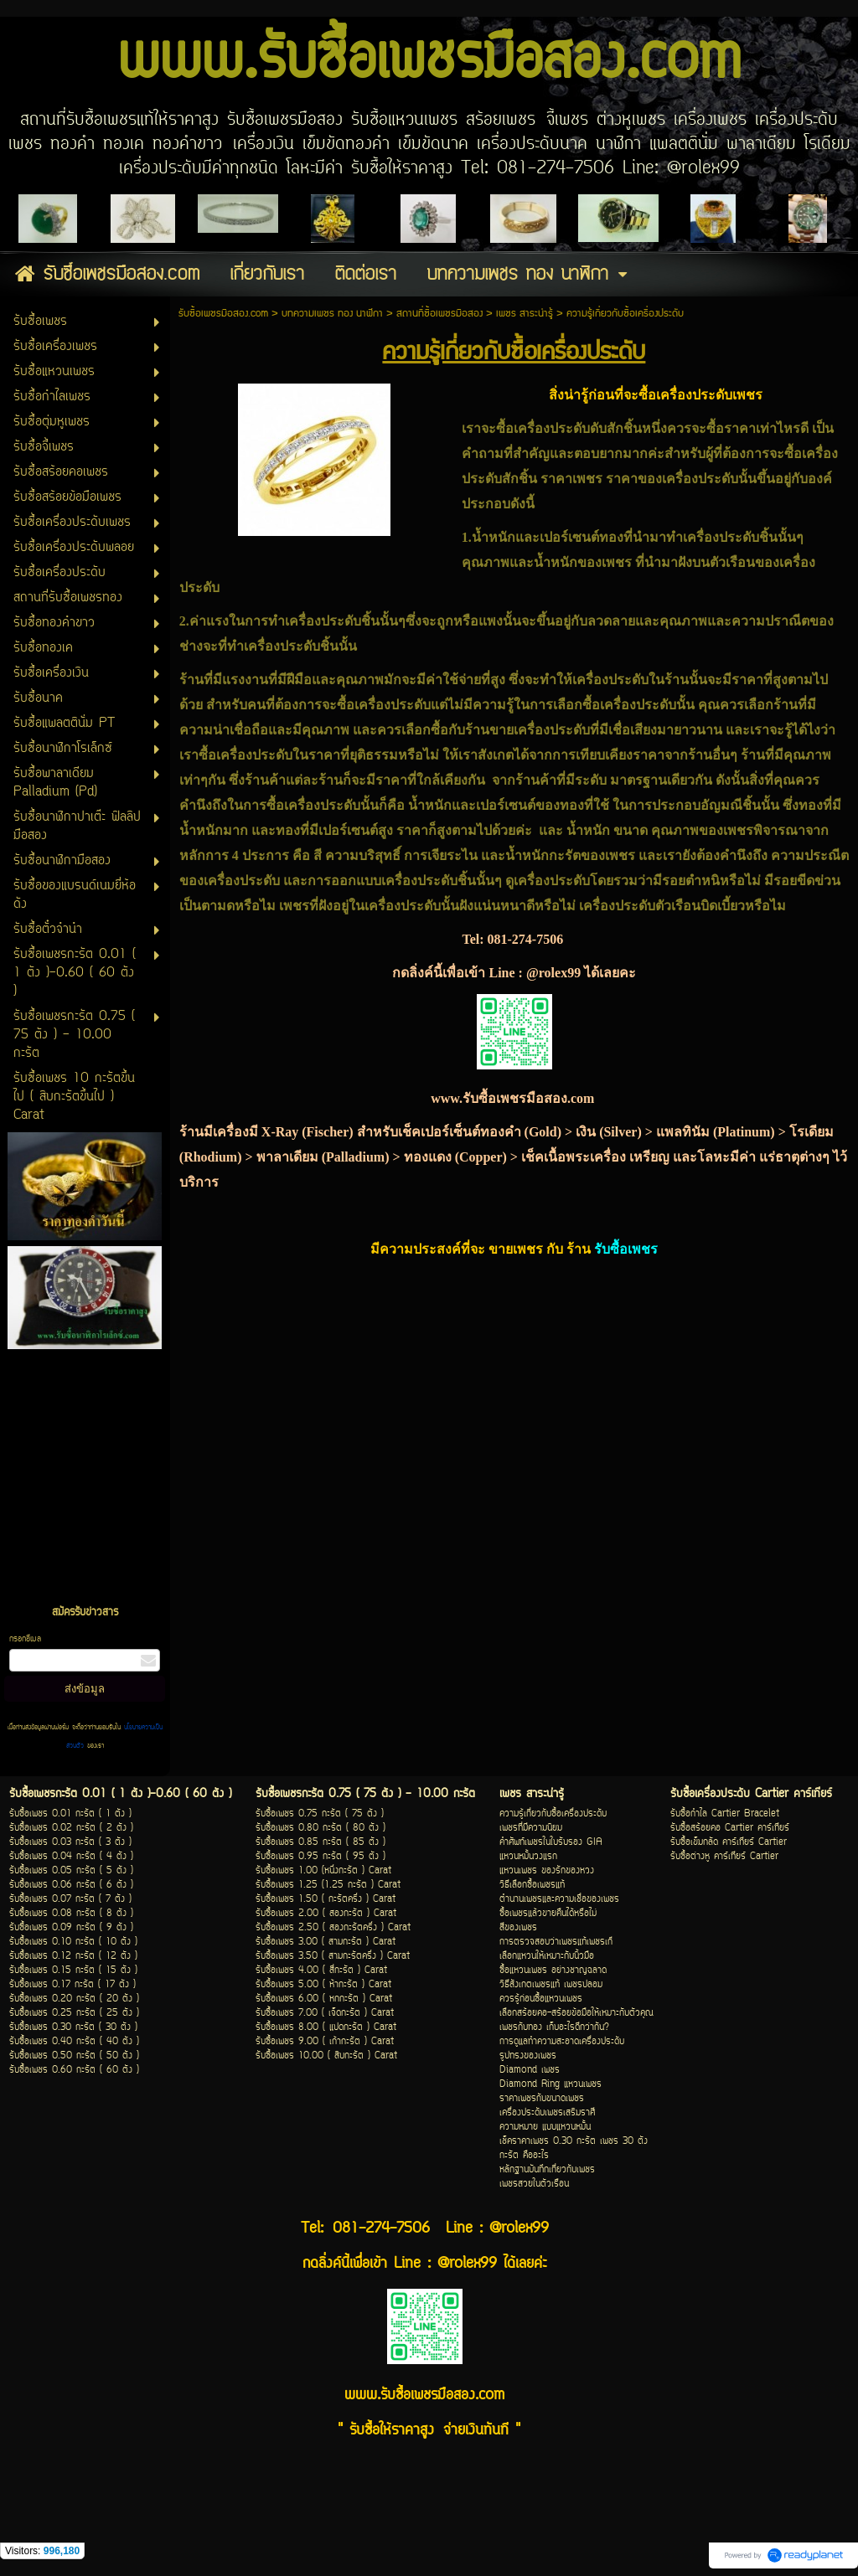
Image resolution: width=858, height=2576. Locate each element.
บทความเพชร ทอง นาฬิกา (332, 313)
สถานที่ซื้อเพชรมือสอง (439, 313)
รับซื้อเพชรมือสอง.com (223, 313)
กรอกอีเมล (25, 1639)
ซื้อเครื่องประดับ (629, 705)
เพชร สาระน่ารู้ (524, 313)
